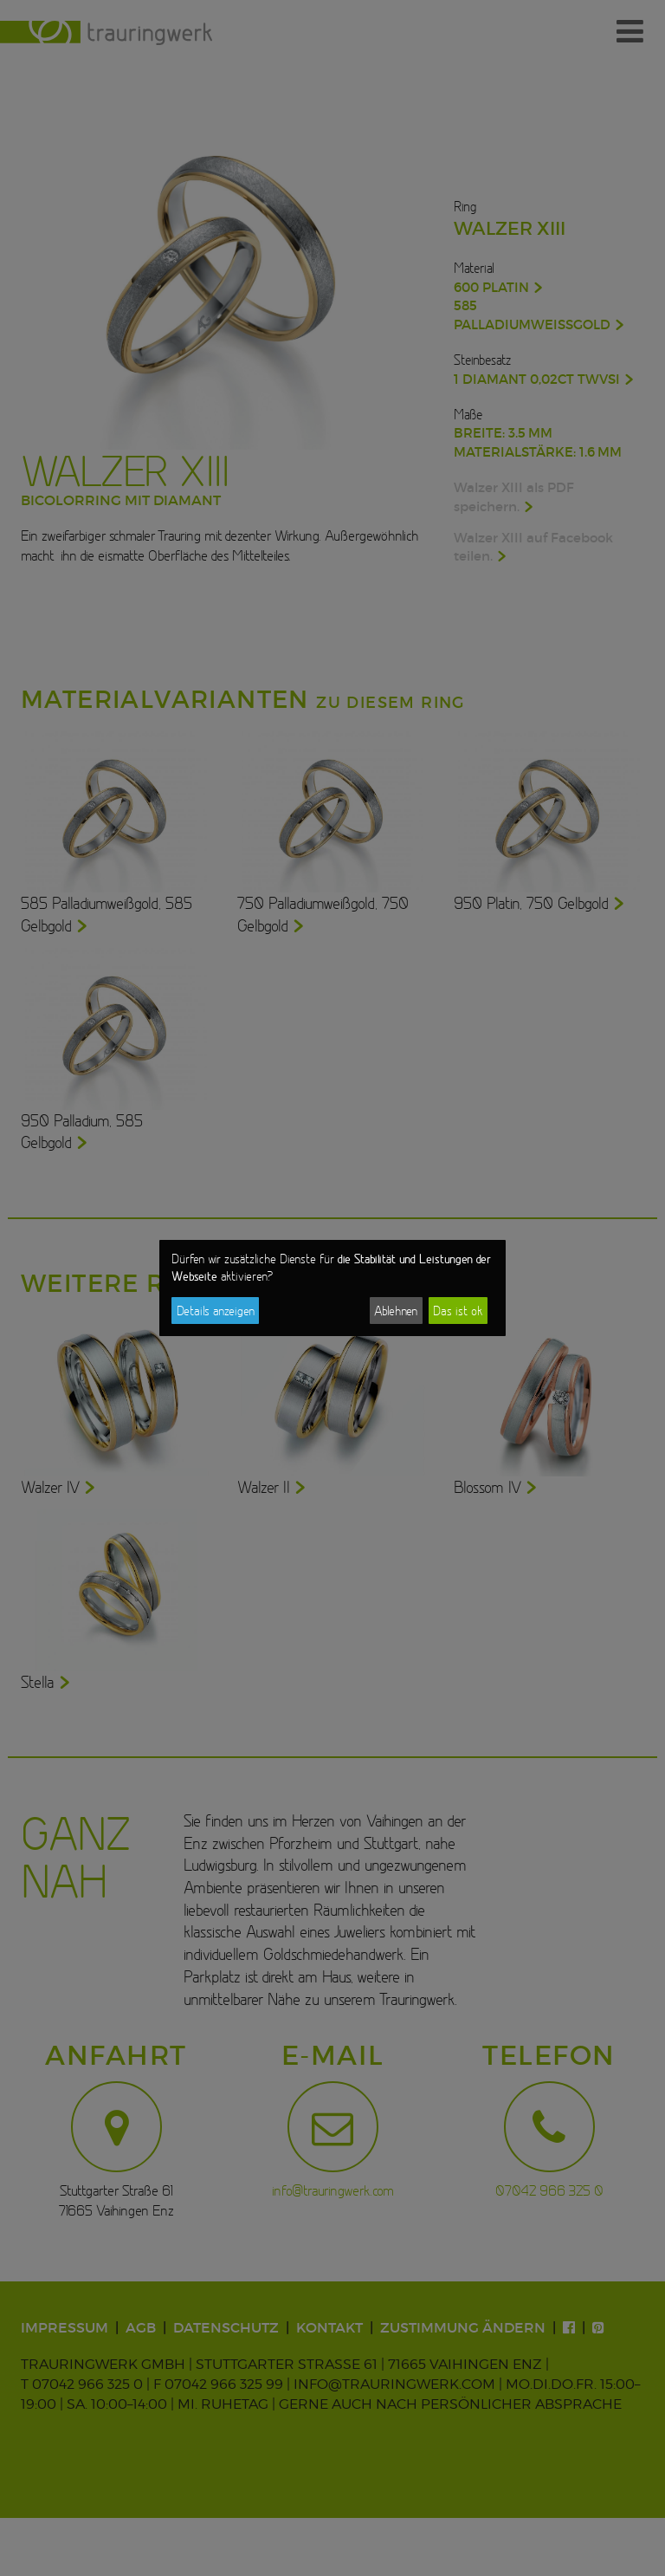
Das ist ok (457, 1311)
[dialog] (332, 1288)
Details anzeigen (216, 1311)
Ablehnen (395, 1311)
